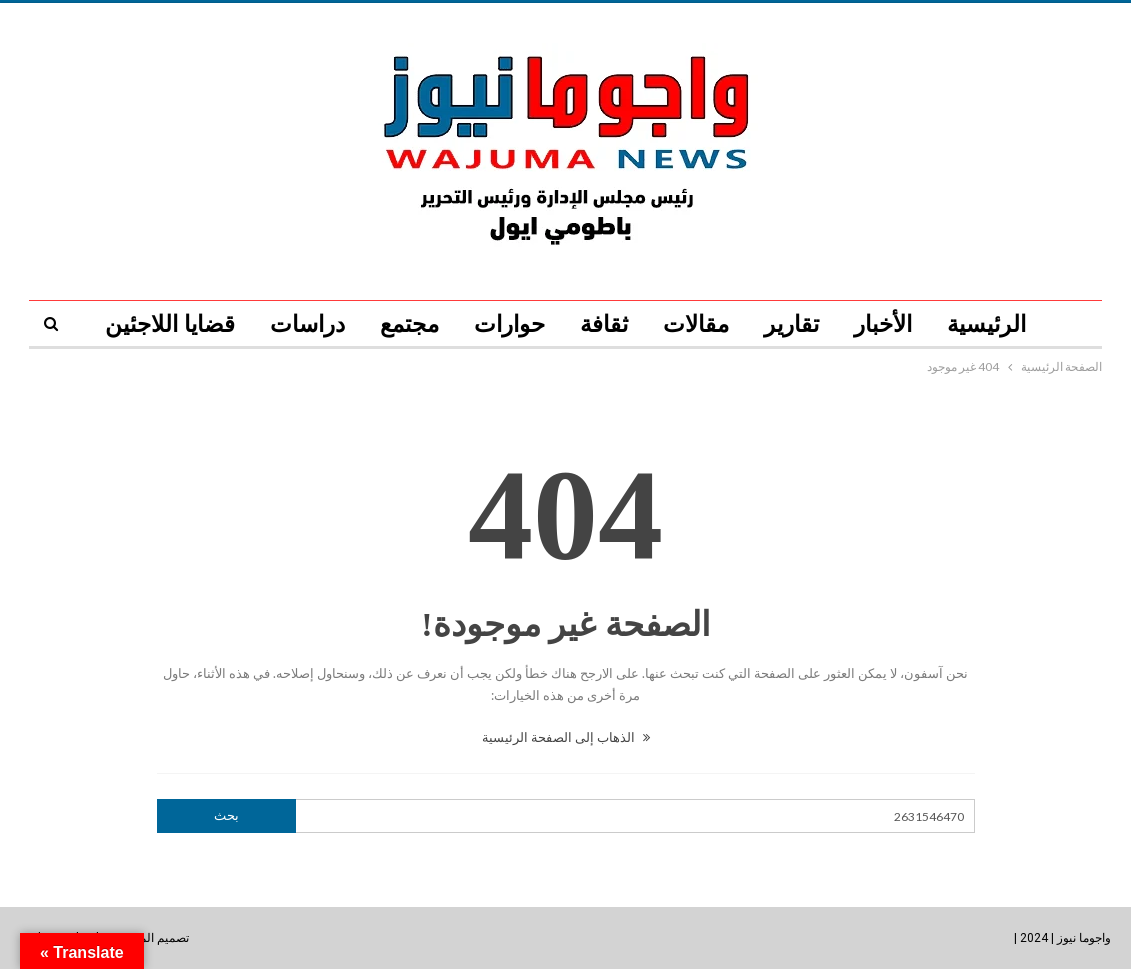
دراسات (307, 324)
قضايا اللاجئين (170, 324)
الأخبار (883, 324)
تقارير (791, 324)
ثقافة (604, 324)
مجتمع (409, 324)
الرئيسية (986, 324)
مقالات (696, 324)
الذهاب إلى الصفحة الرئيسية (566, 737)
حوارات (509, 324)
